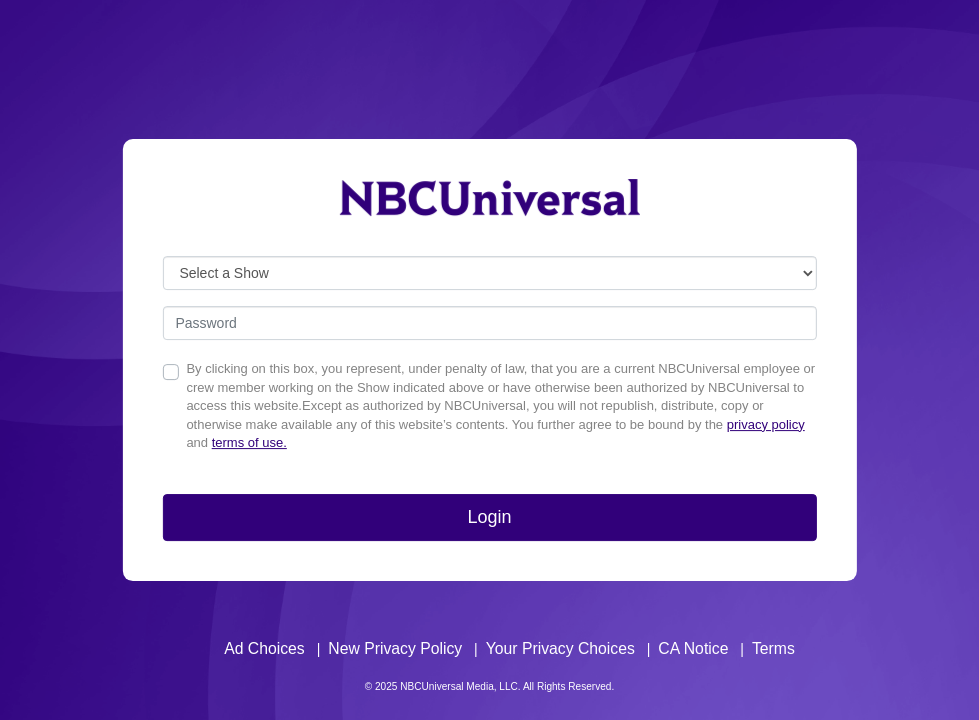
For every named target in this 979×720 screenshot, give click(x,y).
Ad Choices (264, 648)
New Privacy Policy (395, 648)
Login (489, 517)
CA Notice (693, 648)
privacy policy (766, 424)
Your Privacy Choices (560, 648)
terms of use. (249, 442)
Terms (773, 648)
